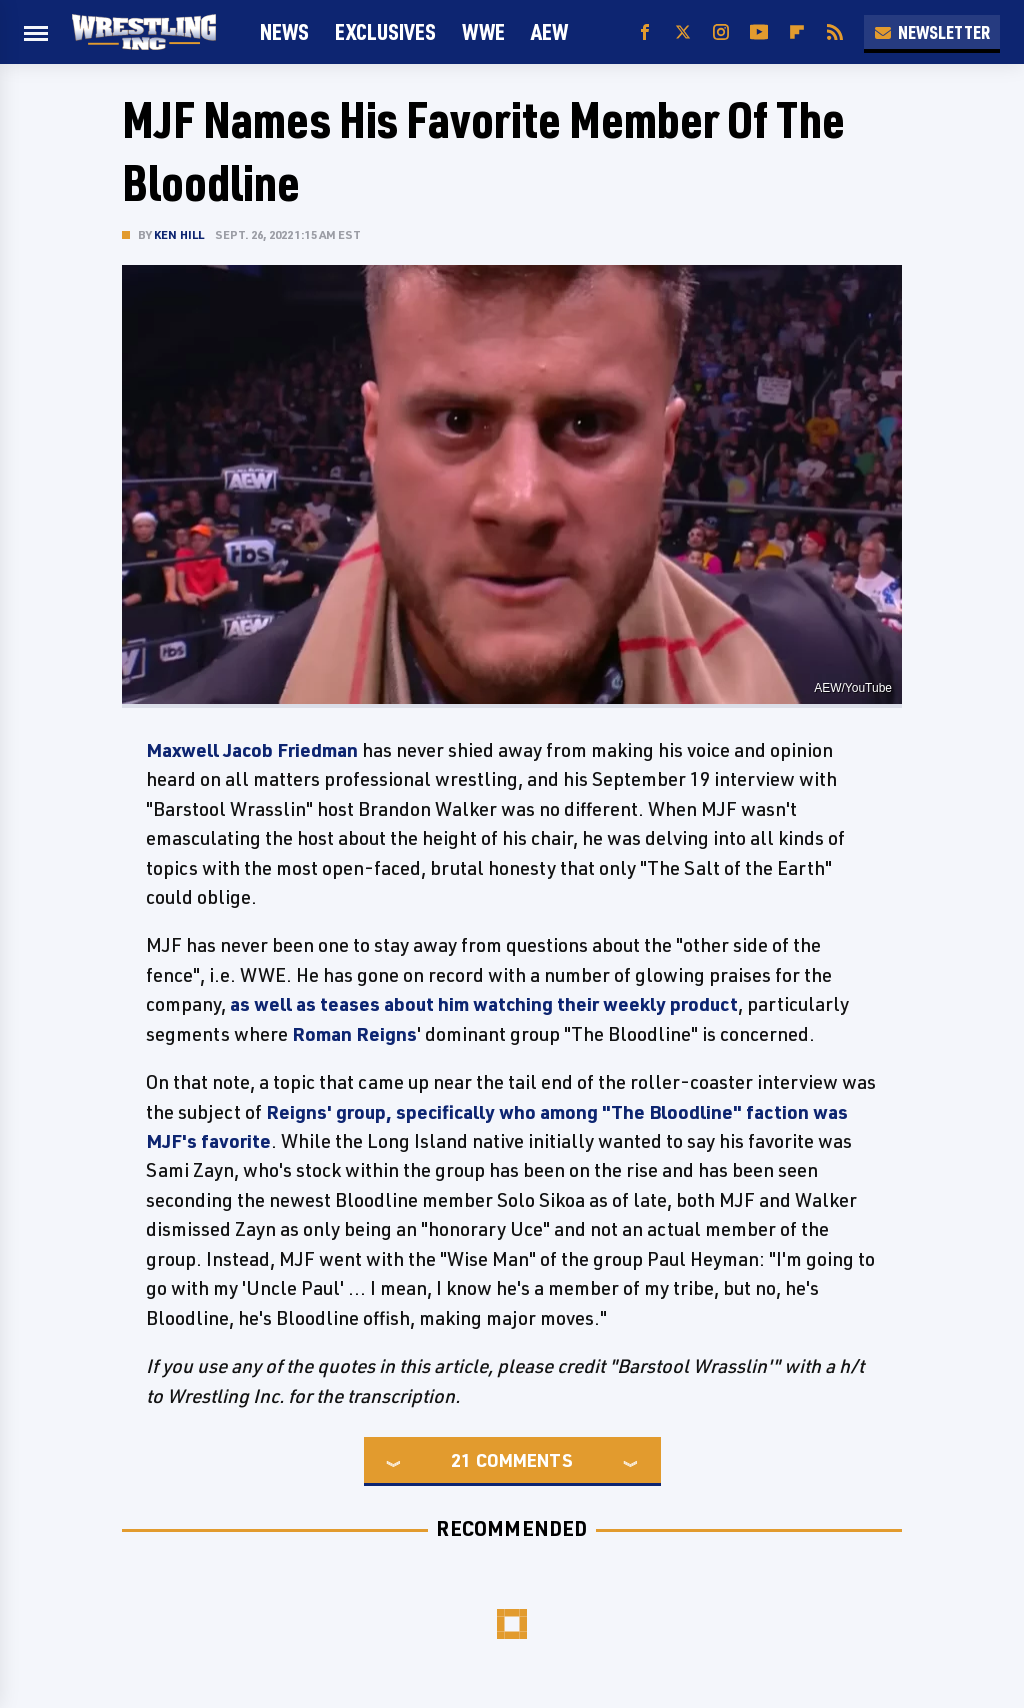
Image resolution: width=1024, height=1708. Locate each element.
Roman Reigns (354, 1034)
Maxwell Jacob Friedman (252, 750)
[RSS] (835, 32)
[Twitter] (683, 32)
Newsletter (932, 32)
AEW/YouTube (853, 688)
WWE (483, 31)
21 (461, 1460)
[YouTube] (759, 32)
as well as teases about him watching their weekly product (484, 1004)
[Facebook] (645, 32)
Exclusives (385, 31)
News (284, 31)
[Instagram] (721, 32)
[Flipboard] (797, 32)
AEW (549, 31)
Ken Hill (179, 234)
